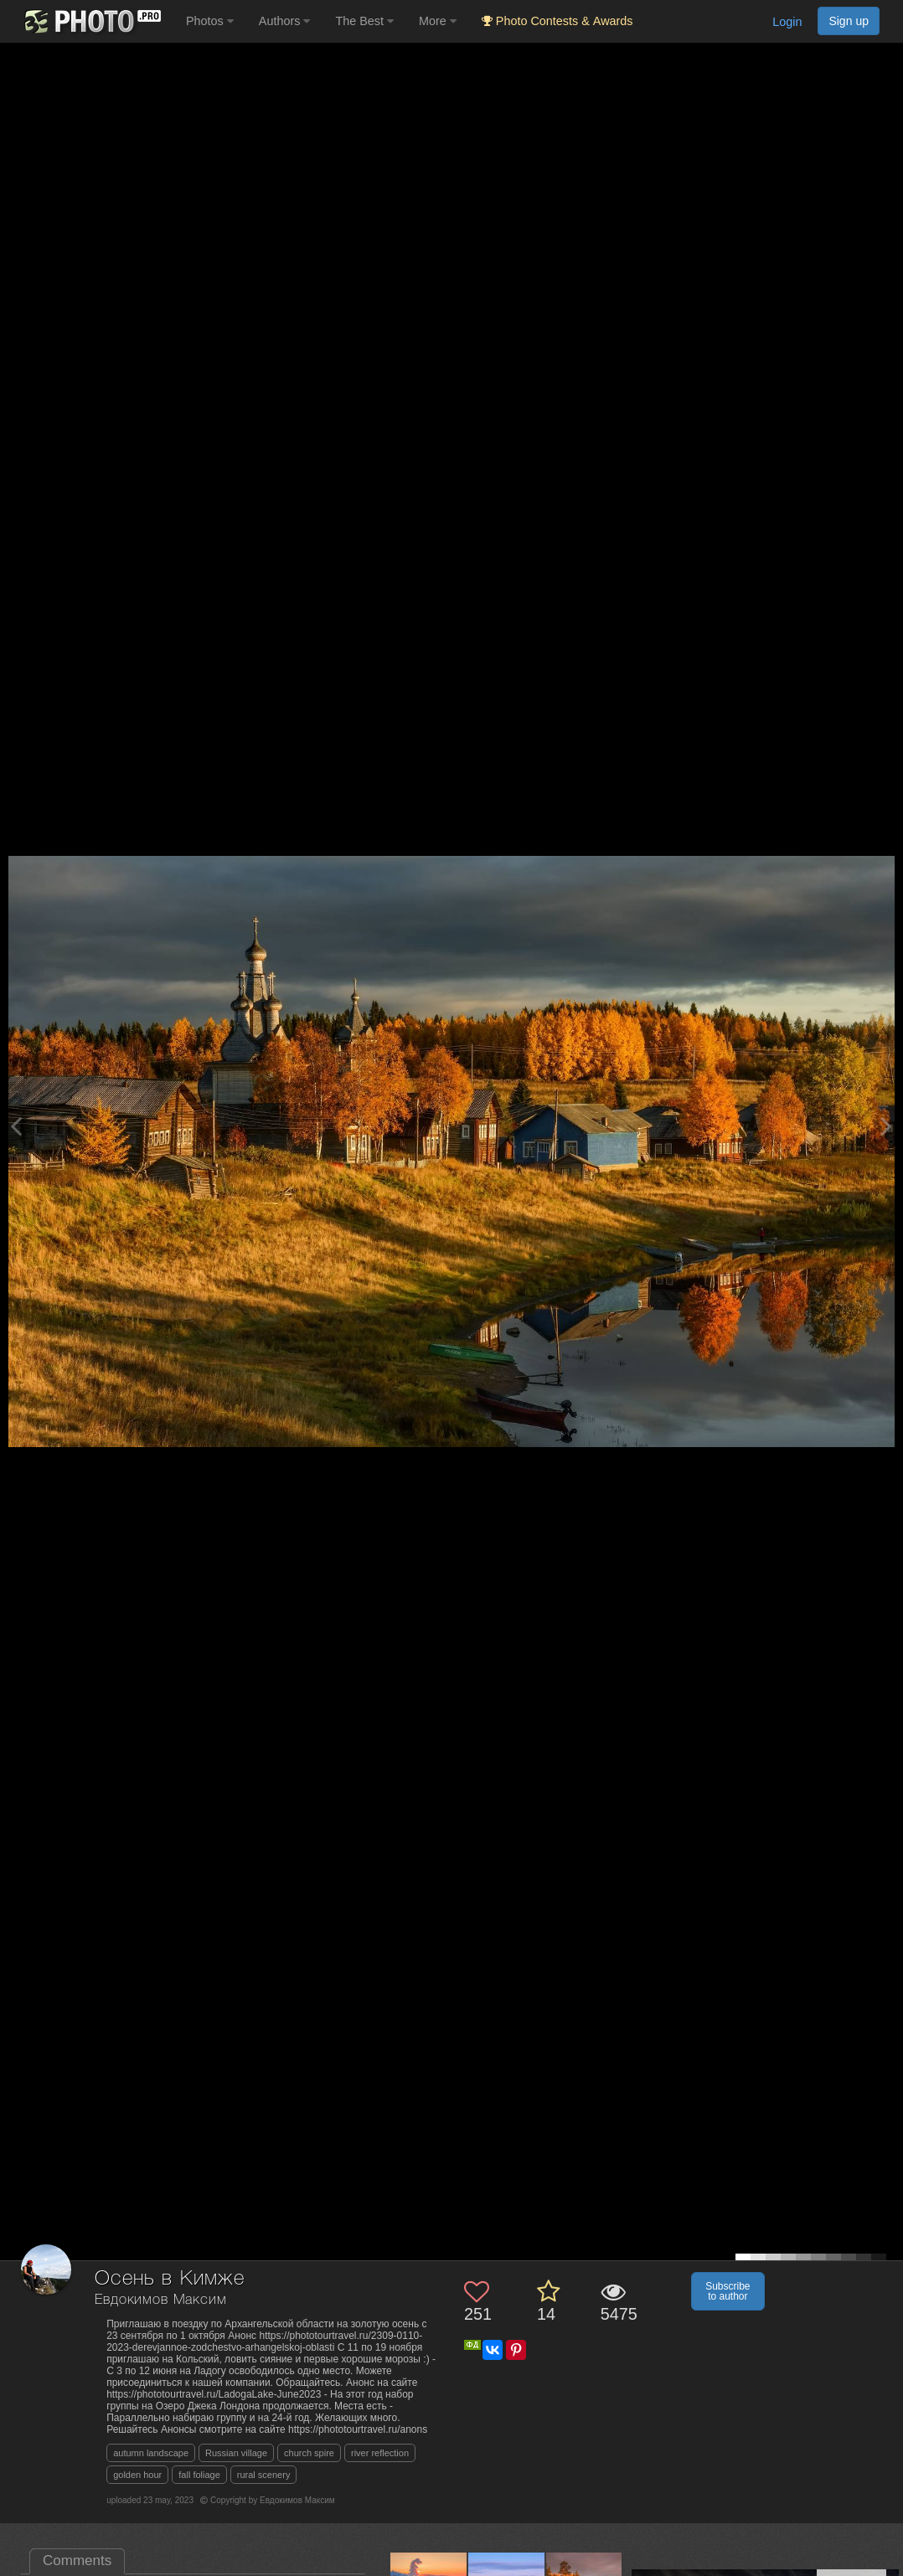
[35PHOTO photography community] (91, 21)
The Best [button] (364, 21)
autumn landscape (150, 2453)
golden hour (137, 2475)
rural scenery (264, 2475)
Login (787, 22)
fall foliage (199, 2475)
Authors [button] (285, 21)
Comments (77, 2560)
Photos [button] (210, 21)
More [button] (438, 21)
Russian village (236, 2453)
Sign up (848, 21)
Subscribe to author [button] (727, 2291)
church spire (309, 2453)
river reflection (380, 2453)
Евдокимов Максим (160, 2300)
